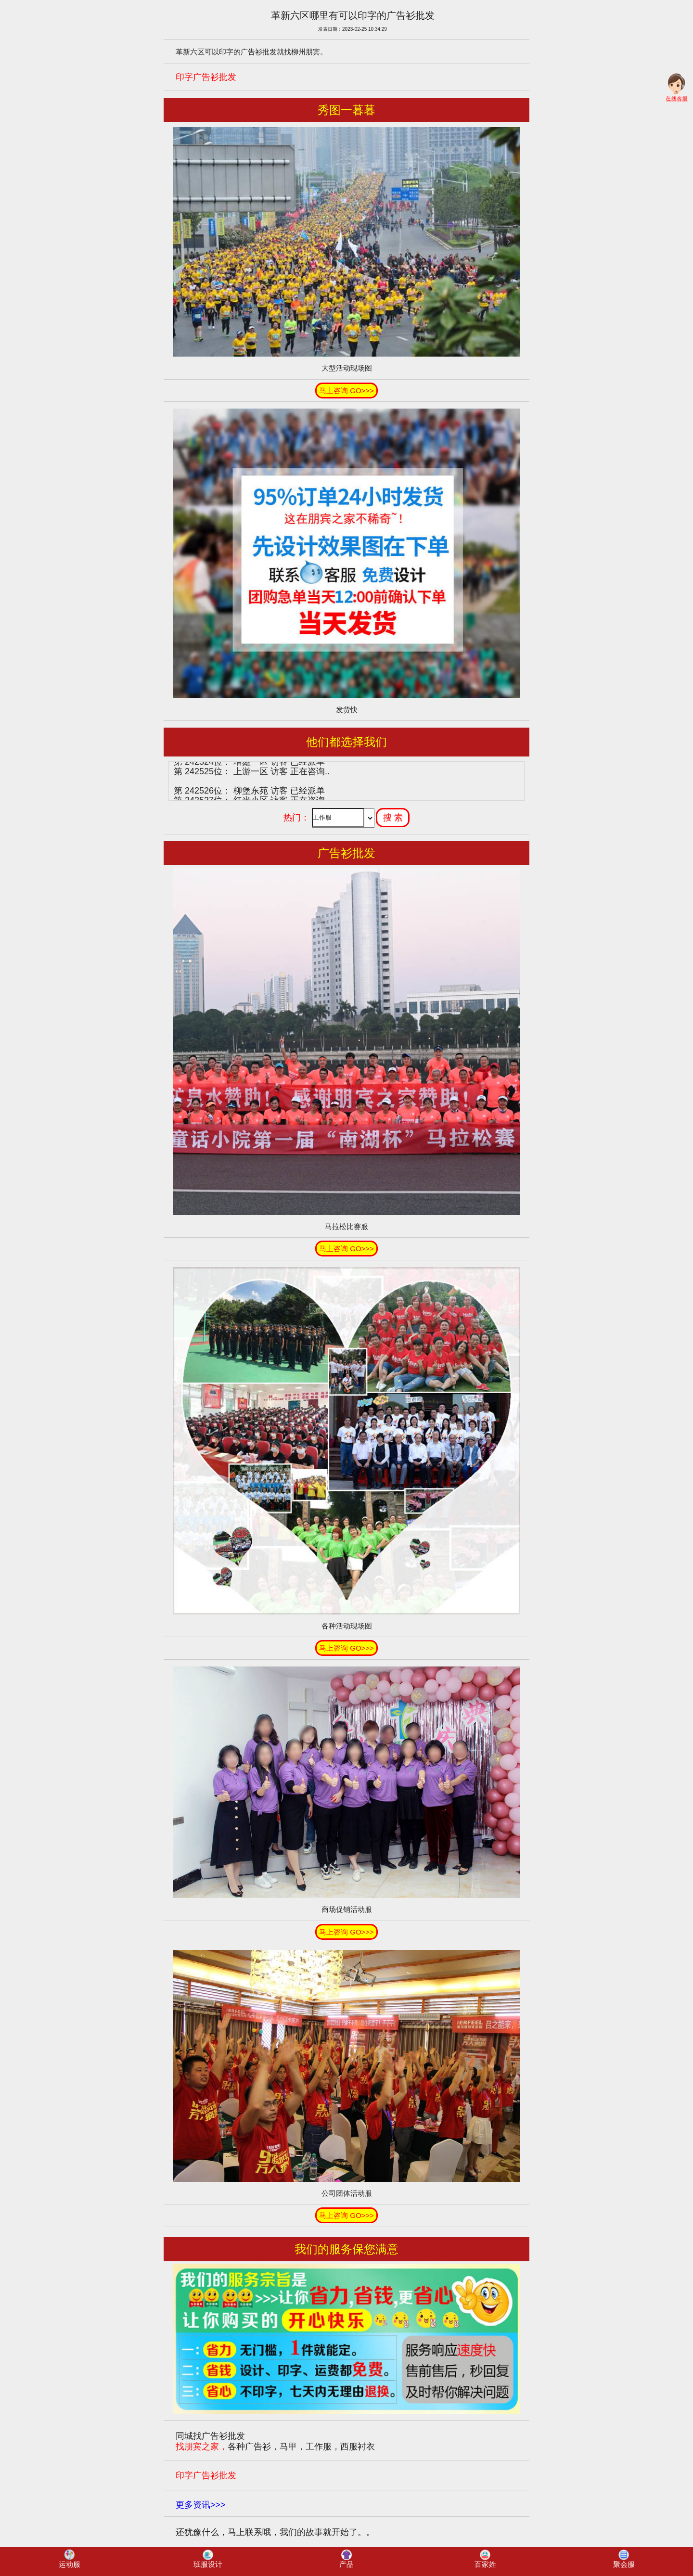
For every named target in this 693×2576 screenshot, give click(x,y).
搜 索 (393, 817)
